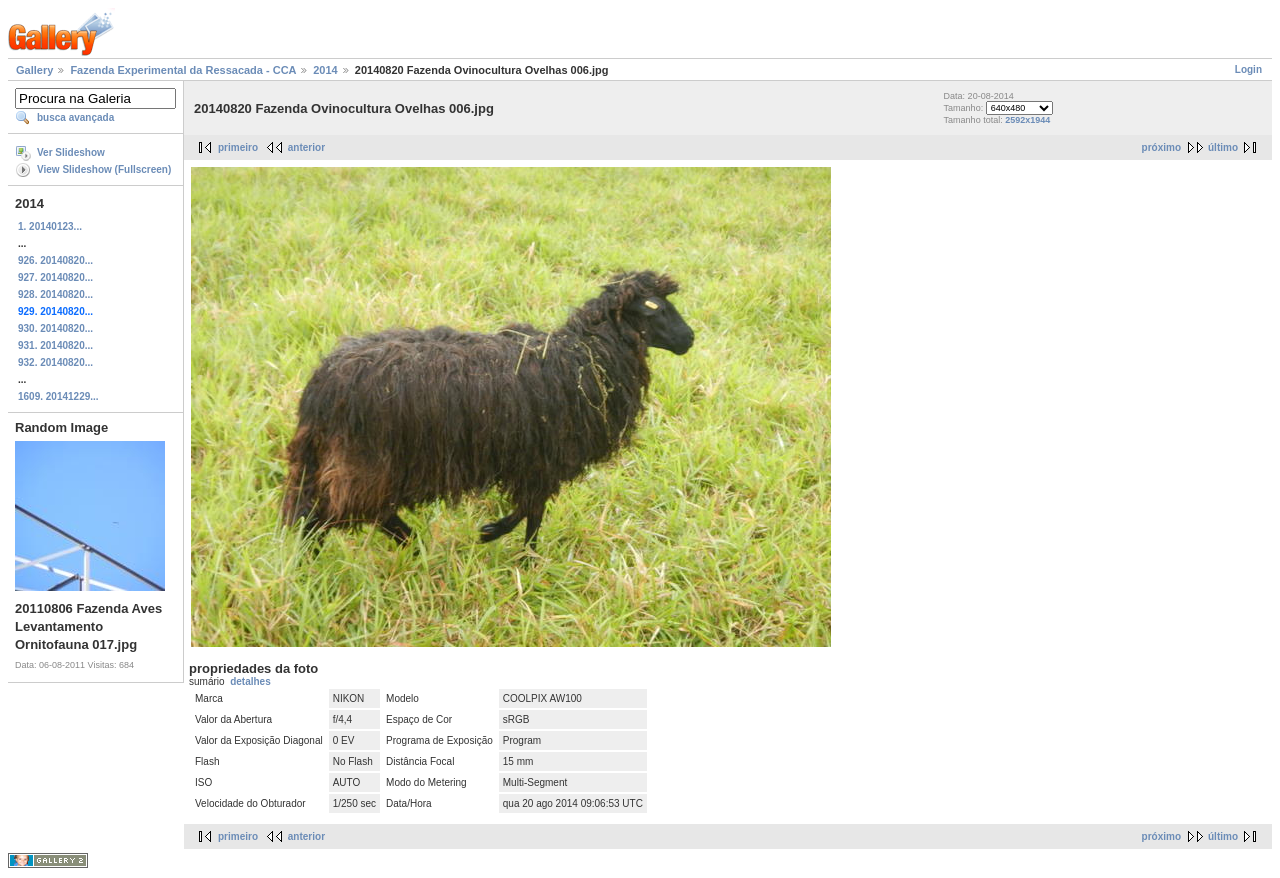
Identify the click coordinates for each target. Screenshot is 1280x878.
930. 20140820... (55, 328)
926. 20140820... (55, 260)
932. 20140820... (55, 362)
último (1223, 147)
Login (1248, 69)
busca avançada (75, 117)
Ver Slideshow (71, 152)
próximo (1161, 147)
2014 (325, 70)
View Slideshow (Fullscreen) (104, 169)
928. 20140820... (55, 294)
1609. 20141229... (58, 396)
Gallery (34, 70)
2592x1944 (1027, 120)
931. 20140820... (55, 345)
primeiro (238, 147)
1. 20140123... (50, 226)
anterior (306, 147)
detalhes (250, 681)
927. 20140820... (55, 277)
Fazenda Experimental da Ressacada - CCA (183, 70)
